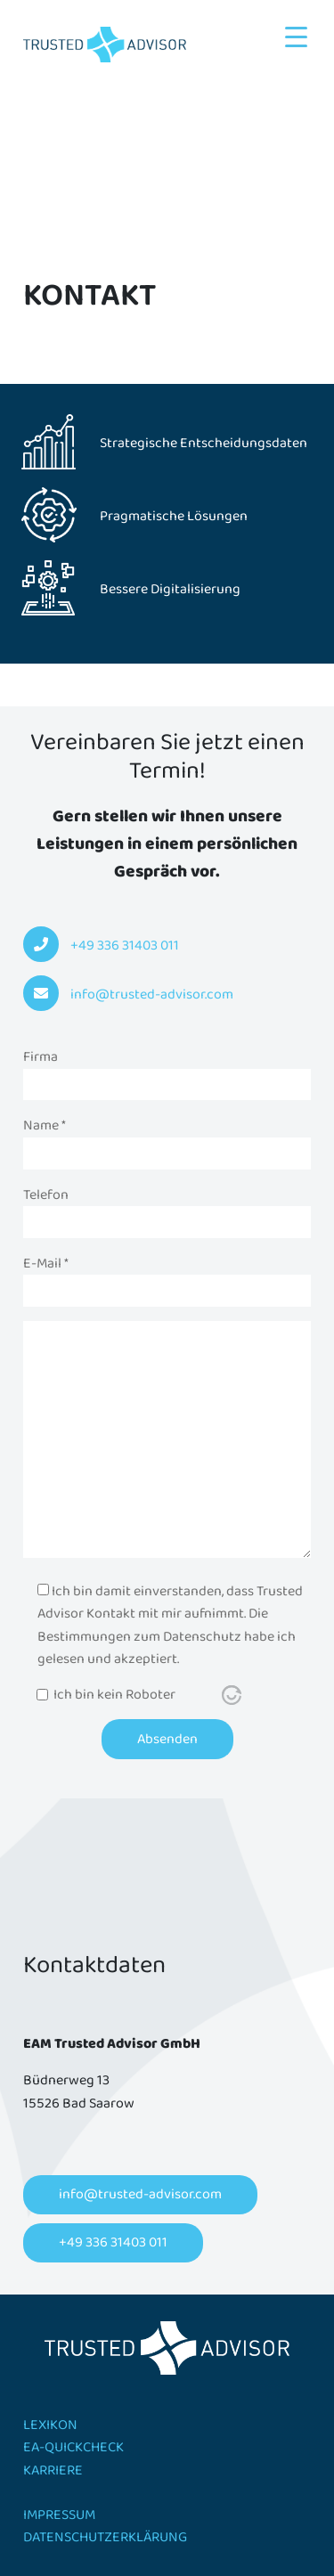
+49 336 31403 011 (113, 2242)
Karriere (53, 2470)
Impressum (59, 2515)
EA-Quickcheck (73, 2447)
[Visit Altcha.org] (231, 1695)
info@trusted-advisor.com (140, 2194)
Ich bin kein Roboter (114, 1695)
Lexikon (50, 2425)
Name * (167, 1139)
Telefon (167, 1209)
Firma (167, 1071)
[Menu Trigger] (296, 37)
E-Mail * (167, 1277)
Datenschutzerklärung (105, 2537)
